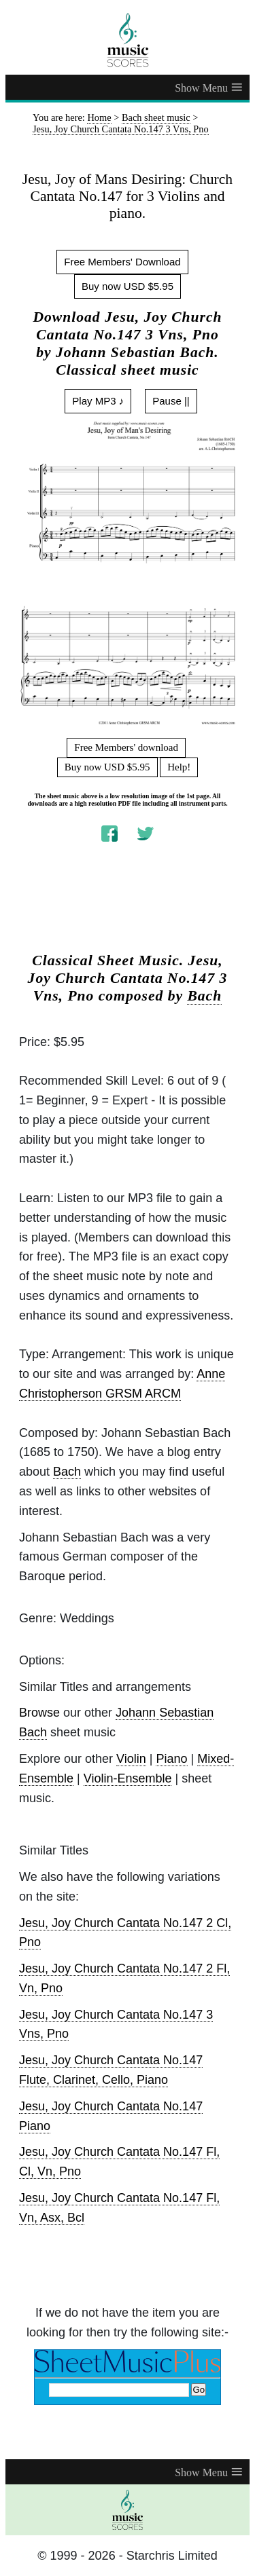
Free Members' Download (122, 261)
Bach (204, 996)
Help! (178, 767)
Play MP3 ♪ (98, 401)
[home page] (127, 40)
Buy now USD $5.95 (127, 286)
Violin (131, 1759)
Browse (39, 1712)
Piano (171, 1759)
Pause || (171, 401)
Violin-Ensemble (128, 1778)
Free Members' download (126, 747)
